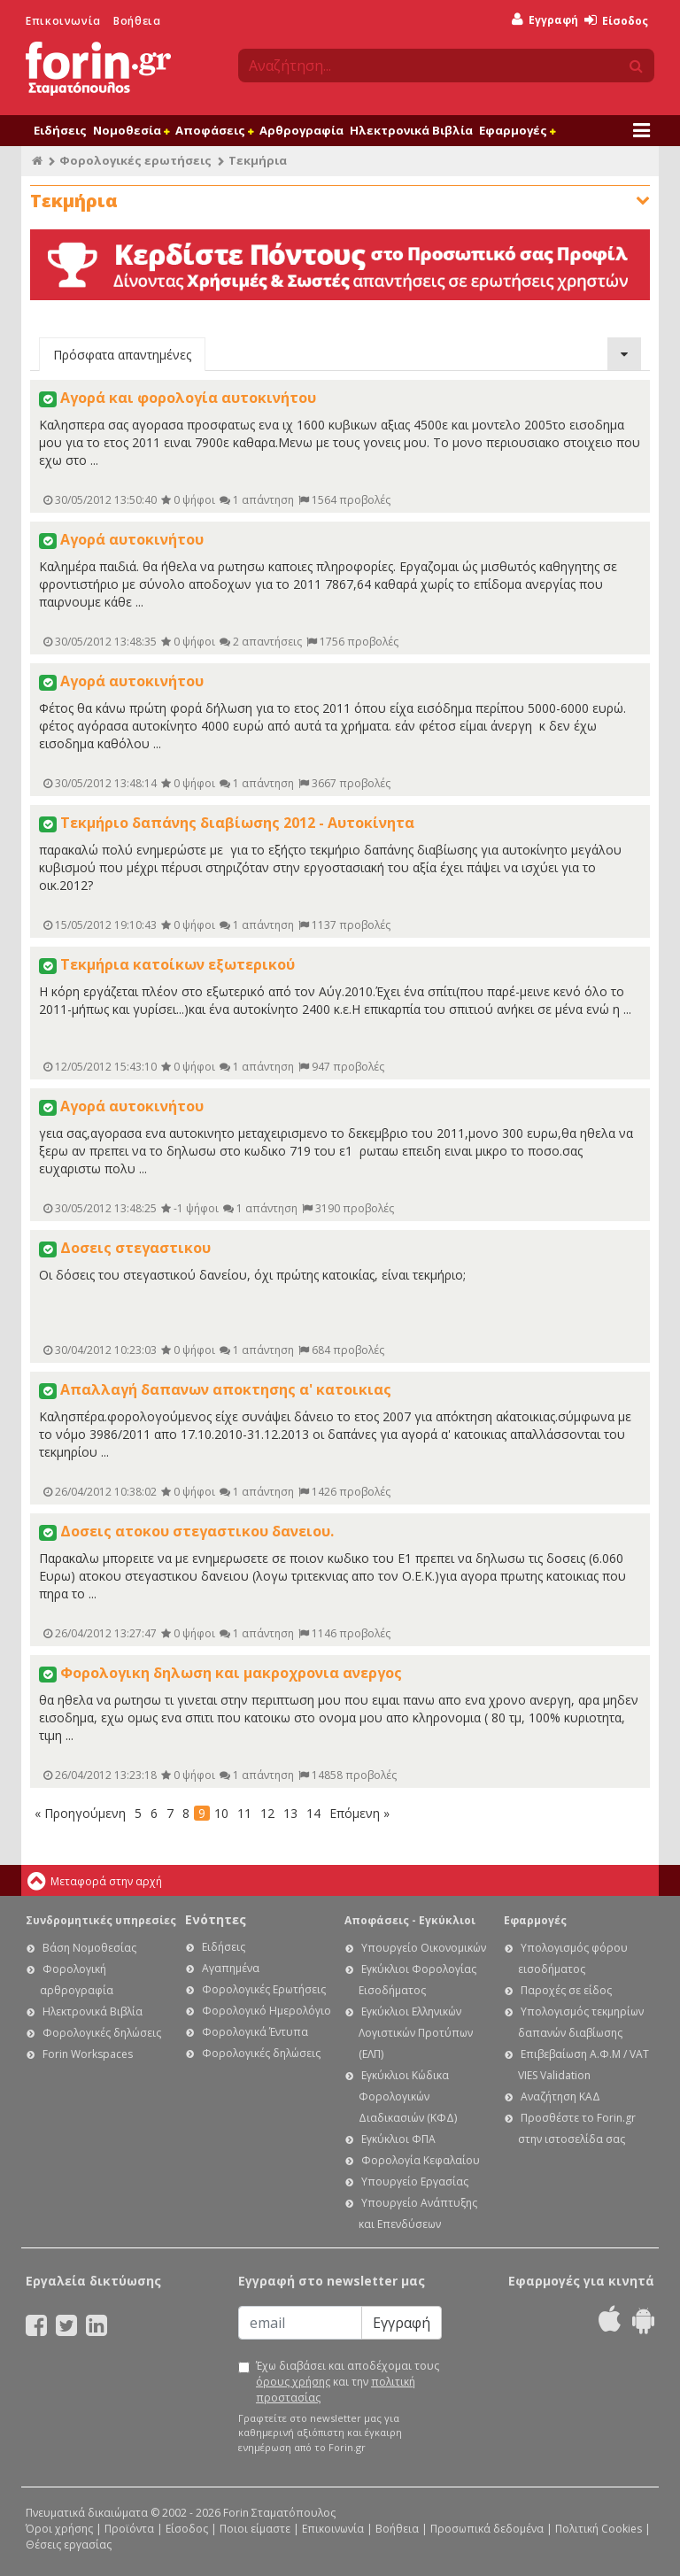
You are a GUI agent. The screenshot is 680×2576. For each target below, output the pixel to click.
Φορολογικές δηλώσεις (101, 2032)
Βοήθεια (136, 20)
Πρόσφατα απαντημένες (122, 354)
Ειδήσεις (60, 130)
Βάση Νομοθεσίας (89, 1947)
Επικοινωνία (63, 20)
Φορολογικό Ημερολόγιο (266, 2010)
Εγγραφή (545, 19)
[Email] (300, 2323)
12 (267, 1813)
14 (313, 1813)
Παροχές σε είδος (566, 1990)
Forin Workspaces (87, 2054)
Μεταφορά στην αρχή (106, 1881)
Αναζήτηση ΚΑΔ (560, 2096)
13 (290, 1813)
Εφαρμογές (517, 130)
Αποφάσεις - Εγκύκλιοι (409, 1920)
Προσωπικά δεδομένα (487, 2528)
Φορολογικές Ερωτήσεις (264, 1989)
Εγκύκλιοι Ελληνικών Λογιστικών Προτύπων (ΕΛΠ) (416, 2033)
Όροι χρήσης (59, 2528)
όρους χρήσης (293, 2381)
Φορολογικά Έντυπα (255, 2031)
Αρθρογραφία (301, 130)
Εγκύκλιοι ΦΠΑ (398, 2139)
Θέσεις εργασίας (69, 2544)
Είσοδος (616, 20)
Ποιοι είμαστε (255, 2528)
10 (221, 1813)
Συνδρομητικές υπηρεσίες (101, 1920)
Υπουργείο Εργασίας (414, 2181)
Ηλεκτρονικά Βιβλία (411, 130)
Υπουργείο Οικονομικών (423, 1947)
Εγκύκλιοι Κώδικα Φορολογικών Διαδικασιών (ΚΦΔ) (408, 2096)
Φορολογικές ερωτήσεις (135, 160)
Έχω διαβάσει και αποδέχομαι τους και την (347, 2381)
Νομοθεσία (131, 130)
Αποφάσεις (214, 130)
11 (244, 1813)
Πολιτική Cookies (598, 2528)
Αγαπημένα (230, 1968)
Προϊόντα (129, 2528)
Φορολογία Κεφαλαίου (420, 2160)
